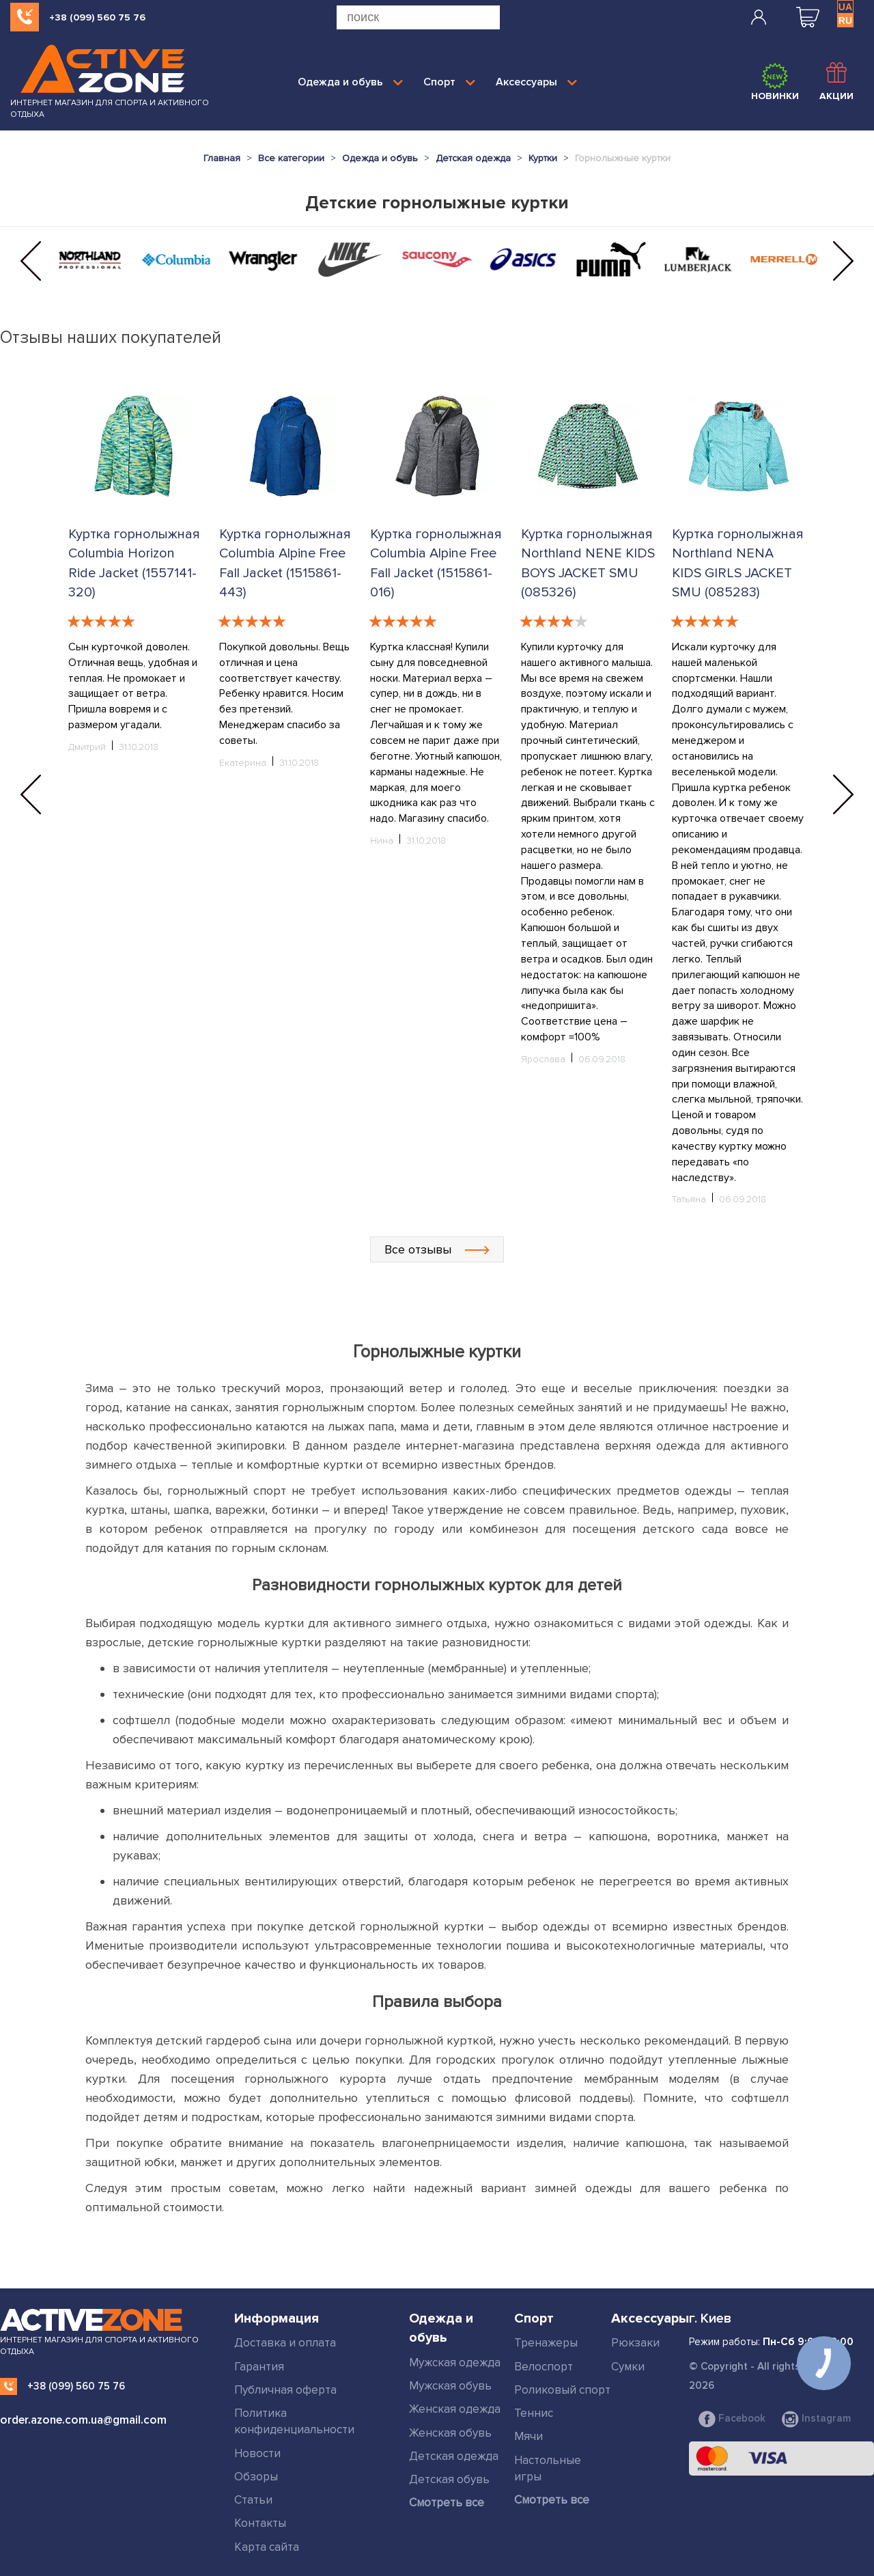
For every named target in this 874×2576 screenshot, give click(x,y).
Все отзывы (437, 1249)
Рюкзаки (635, 2343)
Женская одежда (455, 2409)
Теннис (533, 2413)
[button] (30, 261)
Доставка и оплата (285, 2343)
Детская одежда (453, 2456)
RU (845, 20)
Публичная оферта (285, 2390)
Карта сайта (266, 2547)
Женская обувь (450, 2433)
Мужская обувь (450, 2386)
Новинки (775, 82)
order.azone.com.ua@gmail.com (83, 2420)
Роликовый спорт (562, 2390)
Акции (836, 82)
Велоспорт (543, 2366)
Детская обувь (449, 2479)
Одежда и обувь (350, 82)
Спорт (449, 82)
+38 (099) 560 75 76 (97, 17)
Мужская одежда (455, 2362)
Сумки (628, 2366)
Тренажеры (546, 2343)
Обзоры (256, 2476)
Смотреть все (446, 2502)
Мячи (528, 2436)
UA (845, 6)
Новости (257, 2453)
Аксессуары (536, 82)
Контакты (260, 2523)
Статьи (253, 2500)
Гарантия (259, 2366)
